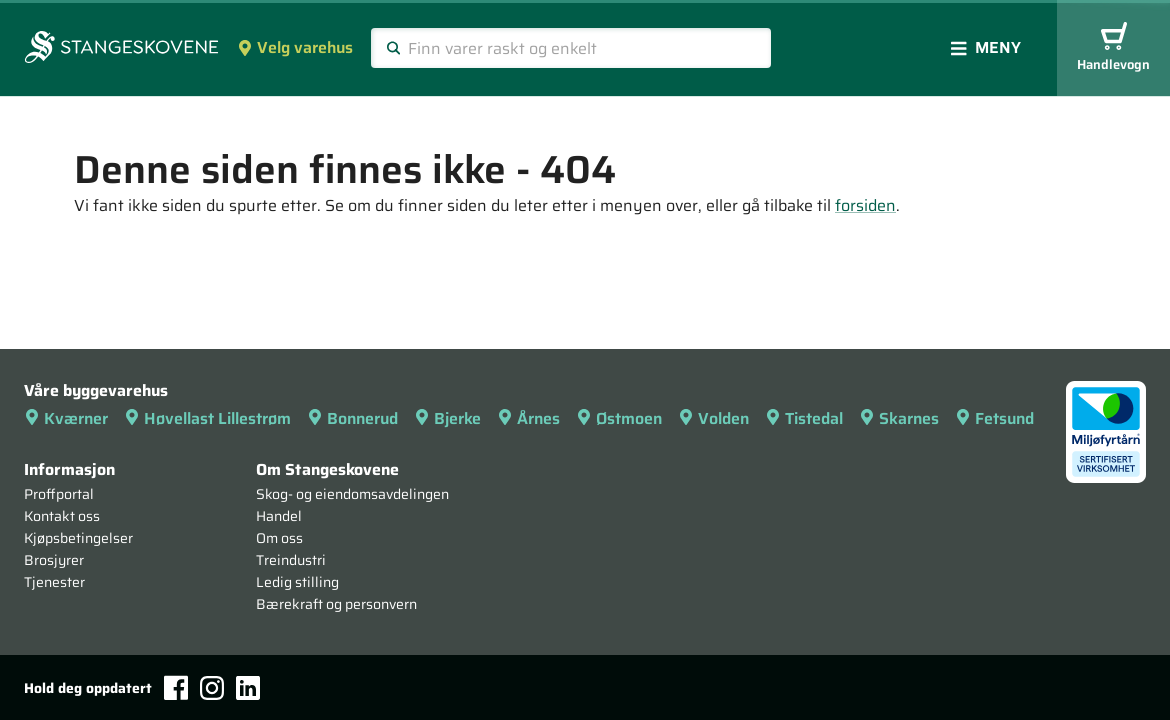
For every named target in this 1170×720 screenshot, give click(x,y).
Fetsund (994, 418)
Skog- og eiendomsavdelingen (352, 494)
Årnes (528, 418)
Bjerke (447, 418)
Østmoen (619, 418)
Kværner (66, 418)
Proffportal (59, 494)
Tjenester (54, 582)
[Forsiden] (121, 49)
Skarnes (899, 418)
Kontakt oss (62, 516)
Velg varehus (295, 47)
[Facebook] (176, 687)
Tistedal (804, 418)
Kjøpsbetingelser (78, 538)
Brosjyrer (54, 560)
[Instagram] (212, 688)
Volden (713, 418)
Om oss (279, 538)
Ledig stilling (297, 582)
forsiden (865, 205)
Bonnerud (352, 418)
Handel (279, 516)
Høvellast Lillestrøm (207, 418)
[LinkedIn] (248, 688)
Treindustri (291, 560)
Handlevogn (1113, 48)
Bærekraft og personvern (336, 604)
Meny (986, 47)
